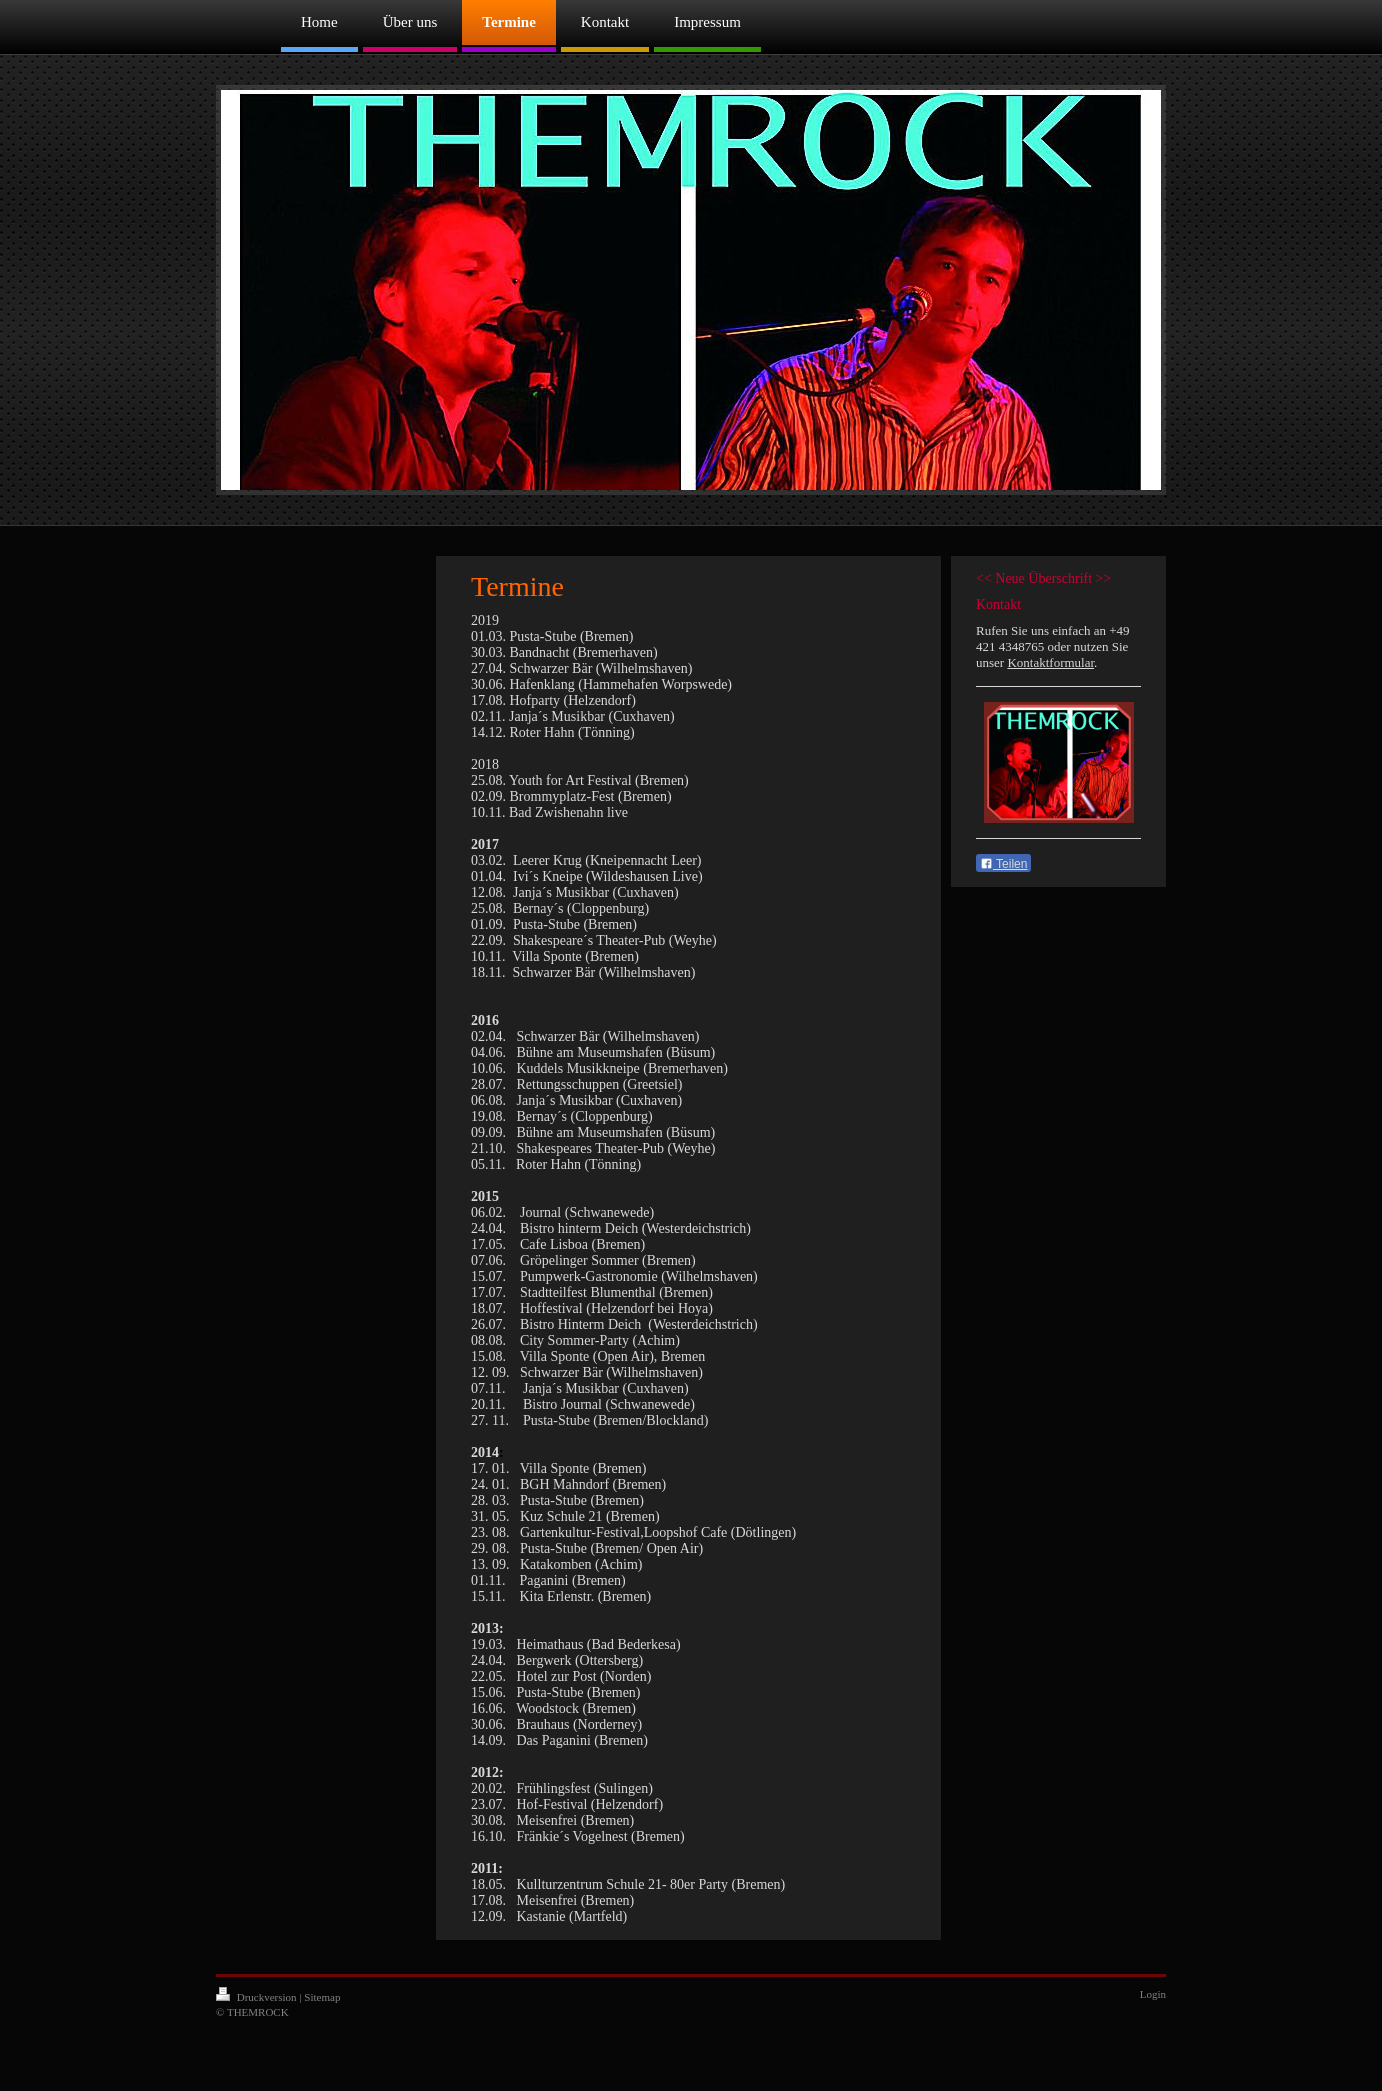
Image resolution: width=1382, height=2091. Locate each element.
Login (1153, 1994)
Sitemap (322, 1997)
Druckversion (257, 1997)
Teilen (1003, 864)
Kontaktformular (1050, 662)
